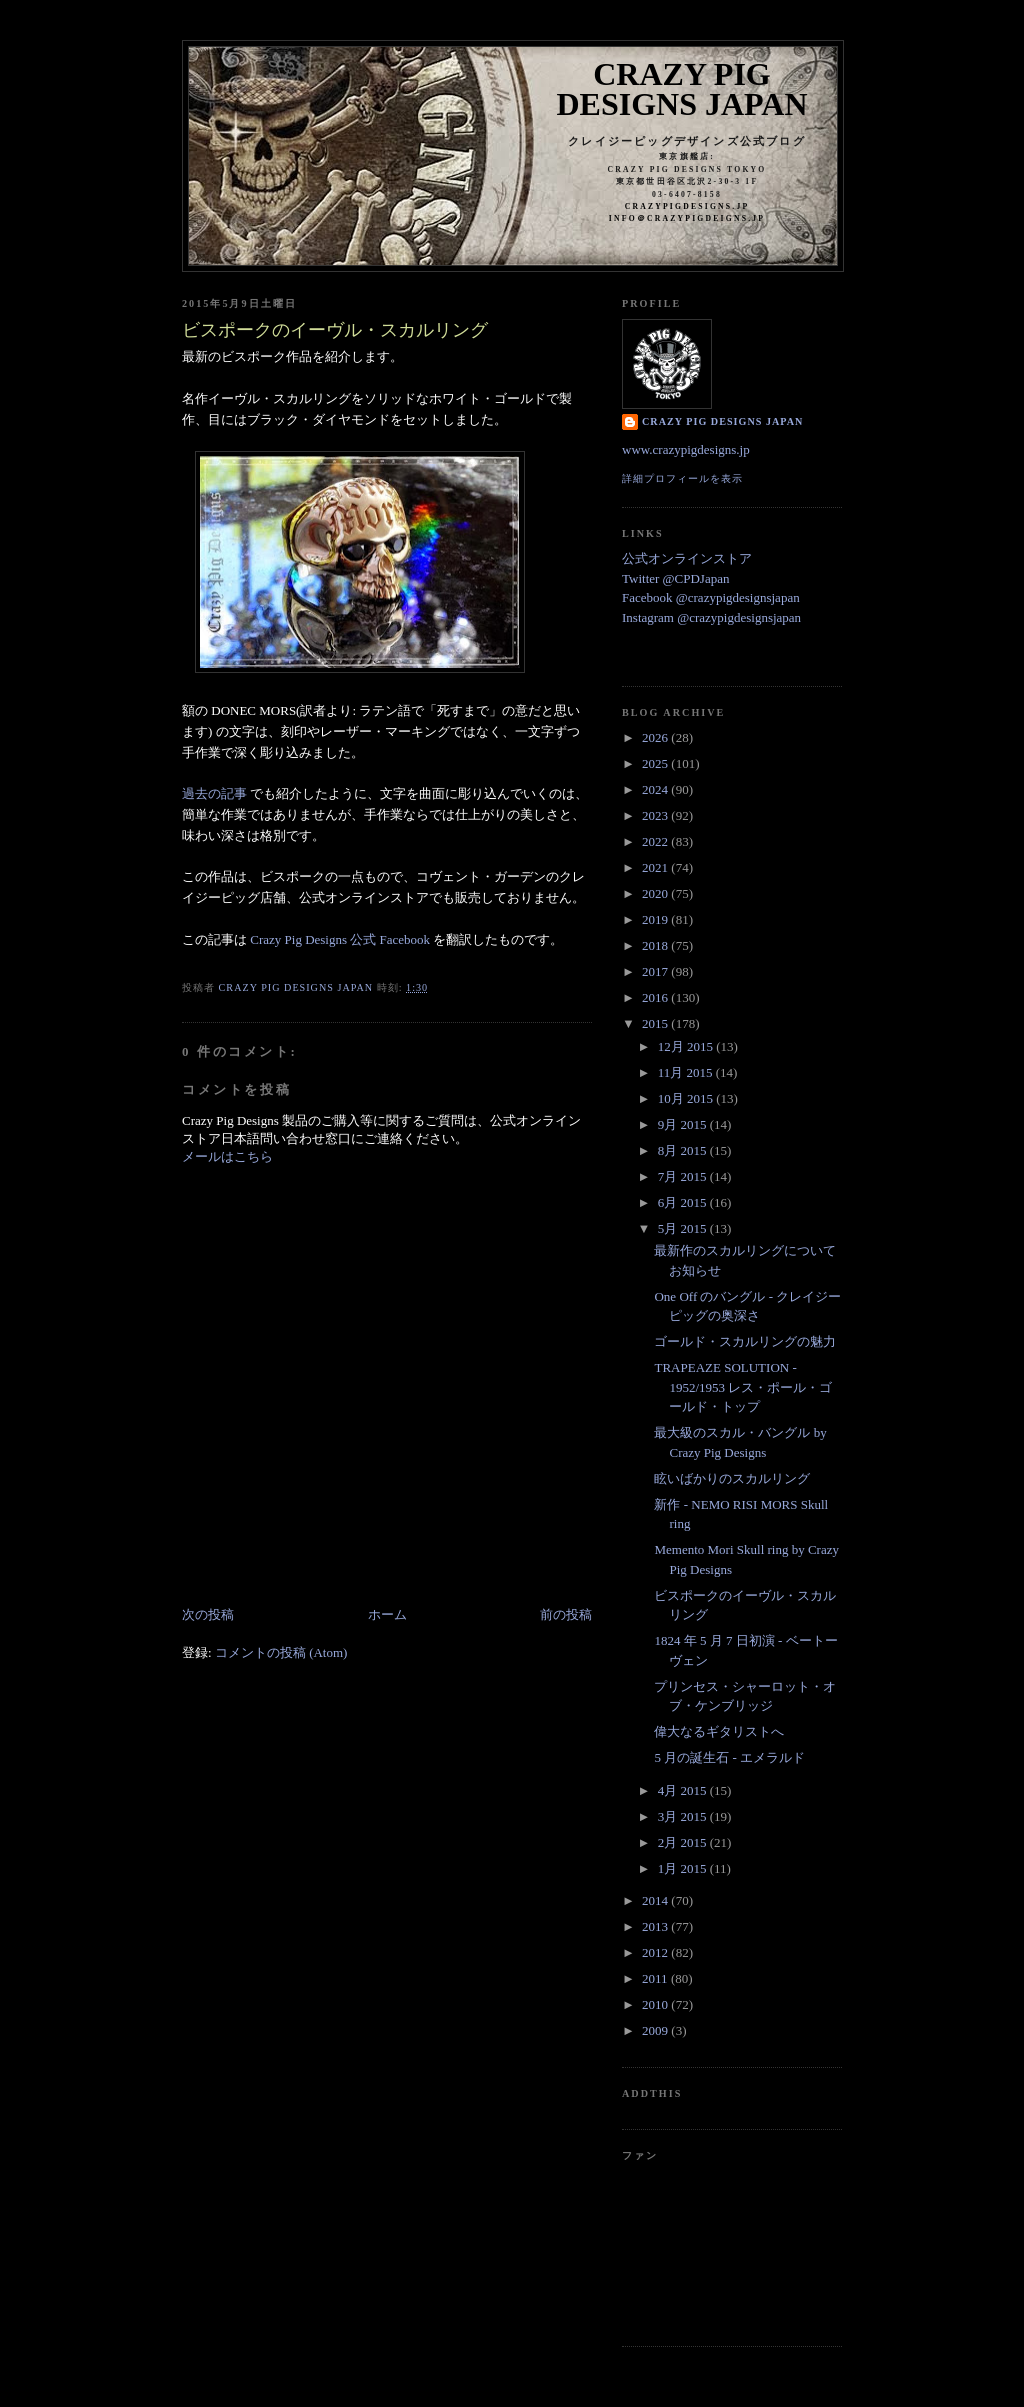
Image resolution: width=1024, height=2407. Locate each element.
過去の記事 (214, 793)
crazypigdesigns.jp (687, 206)
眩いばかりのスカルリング (732, 1478)
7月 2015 (684, 1176)
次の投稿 (208, 1614)
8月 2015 (684, 1150)
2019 (656, 919)
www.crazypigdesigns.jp (686, 449)
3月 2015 (684, 1816)
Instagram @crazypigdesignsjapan (711, 617)
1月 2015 (684, 1868)
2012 (656, 1952)
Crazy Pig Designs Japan (682, 89)
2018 (656, 945)
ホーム (387, 1614)
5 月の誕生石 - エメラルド (729, 1757)
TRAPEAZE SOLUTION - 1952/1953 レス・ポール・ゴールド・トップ (743, 1387)
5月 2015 (684, 1228)
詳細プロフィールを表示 (682, 478)
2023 (656, 815)
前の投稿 (566, 1614)
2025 (656, 763)
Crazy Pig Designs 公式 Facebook (340, 939)
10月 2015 (687, 1098)
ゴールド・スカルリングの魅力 (745, 1341)
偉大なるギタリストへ (719, 1731)
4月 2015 (684, 1790)
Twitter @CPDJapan (675, 578)
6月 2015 (684, 1202)
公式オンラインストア (687, 558)
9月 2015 (684, 1124)
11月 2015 (687, 1072)
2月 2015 (684, 1842)
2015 (656, 1023)
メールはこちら (227, 1156)
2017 (656, 971)
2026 (656, 737)
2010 (656, 2004)
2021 (656, 867)
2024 (656, 789)
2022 (656, 841)
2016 (656, 997)
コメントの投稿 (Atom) (281, 1652)
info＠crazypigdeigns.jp (687, 218)
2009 (656, 2030)
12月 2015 (687, 1046)
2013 (656, 1926)
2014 (656, 1900)
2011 (656, 1978)
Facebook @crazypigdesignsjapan (711, 597)
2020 (656, 893)
